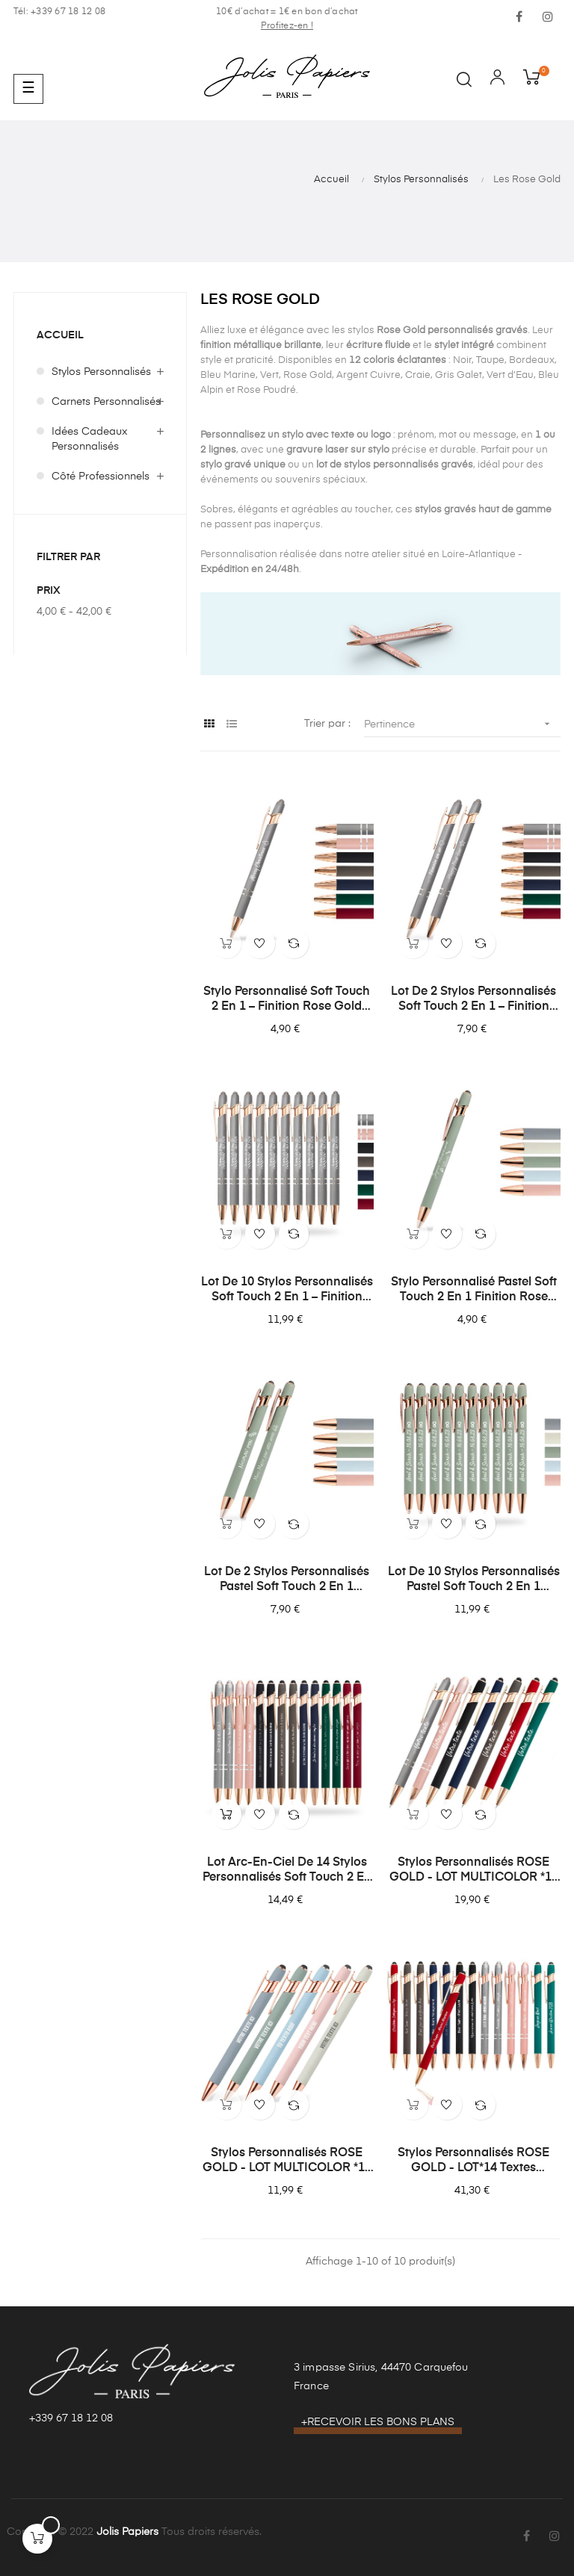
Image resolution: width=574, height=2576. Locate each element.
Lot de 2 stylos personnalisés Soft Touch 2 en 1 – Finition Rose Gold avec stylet (473, 1000)
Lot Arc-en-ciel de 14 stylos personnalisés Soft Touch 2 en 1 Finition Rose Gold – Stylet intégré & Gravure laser (287, 1871)
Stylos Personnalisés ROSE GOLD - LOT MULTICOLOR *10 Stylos (287, 2161)
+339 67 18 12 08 (71, 2418)
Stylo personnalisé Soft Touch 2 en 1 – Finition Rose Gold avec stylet (286, 1000)
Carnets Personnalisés (106, 402)
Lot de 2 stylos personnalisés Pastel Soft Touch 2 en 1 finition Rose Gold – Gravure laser (286, 1580)
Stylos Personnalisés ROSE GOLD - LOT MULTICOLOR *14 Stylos (473, 1871)
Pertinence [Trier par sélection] (462, 724)
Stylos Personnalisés (101, 372)
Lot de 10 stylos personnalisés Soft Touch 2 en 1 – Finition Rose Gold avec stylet (287, 1290)
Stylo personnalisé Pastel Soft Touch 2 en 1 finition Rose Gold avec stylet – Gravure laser (474, 1290)
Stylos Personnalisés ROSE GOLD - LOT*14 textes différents (473, 2161)
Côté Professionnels (100, 476)
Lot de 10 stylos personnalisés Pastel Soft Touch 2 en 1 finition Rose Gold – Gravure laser (474, 1580)
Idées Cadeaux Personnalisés (90, 439)
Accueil (60, 335)
